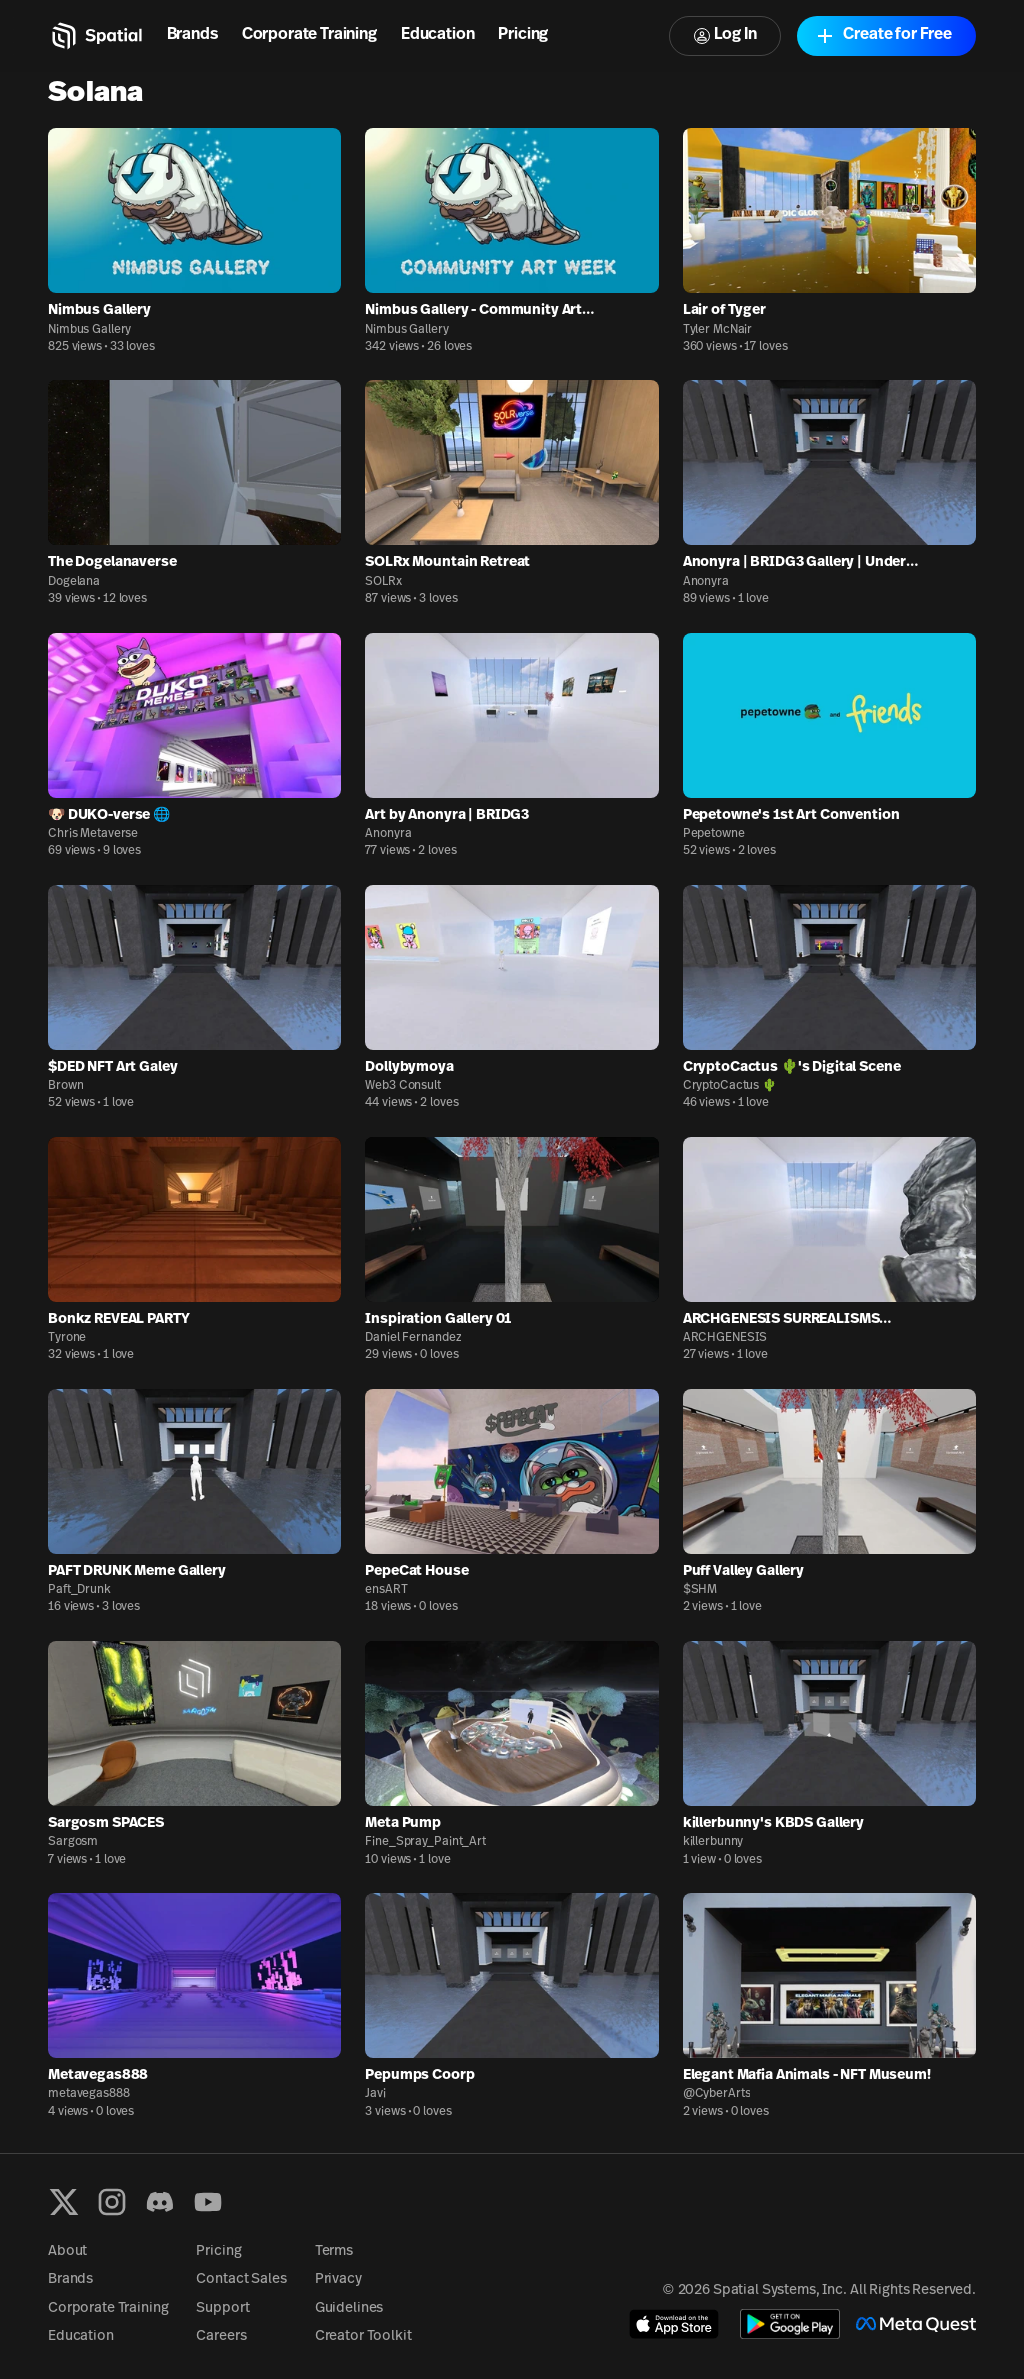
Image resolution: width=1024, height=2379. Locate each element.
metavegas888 (89, 2094)
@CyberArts (717, 2094)
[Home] (95, 36)
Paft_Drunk (79, 1590)
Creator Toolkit (363, 2336)
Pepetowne (714, 834)
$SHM (700, 1590)
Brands (192, 35)
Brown (65, 1086)
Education (438, 35)
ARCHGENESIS (725, 1338)
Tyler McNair (718, 330)
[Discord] (160, 2202)
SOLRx (383, 582)
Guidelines (349, 2308)
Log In (725, 35)
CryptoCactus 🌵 (730, 1086)
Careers (221, 2336)
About (67, 2251)
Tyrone (67, 1338)
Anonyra (706, 582)
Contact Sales (241, 2279)
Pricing (523, 35)
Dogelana (74, 582)
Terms (334, 2251)
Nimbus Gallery (89, 330)
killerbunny (713, 1842)
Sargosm (73, 1842)
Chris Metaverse (93, 834)
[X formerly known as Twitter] (64, 2202)
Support (222, 2308)
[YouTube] (208, 2202)
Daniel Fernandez (413, 1338)
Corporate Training (309, 35)
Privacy (338, 2279)
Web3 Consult (403, 1086)
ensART (386, 1590)
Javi (375, 2094)
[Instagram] (112, 2202)
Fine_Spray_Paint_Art (425, 1842)
